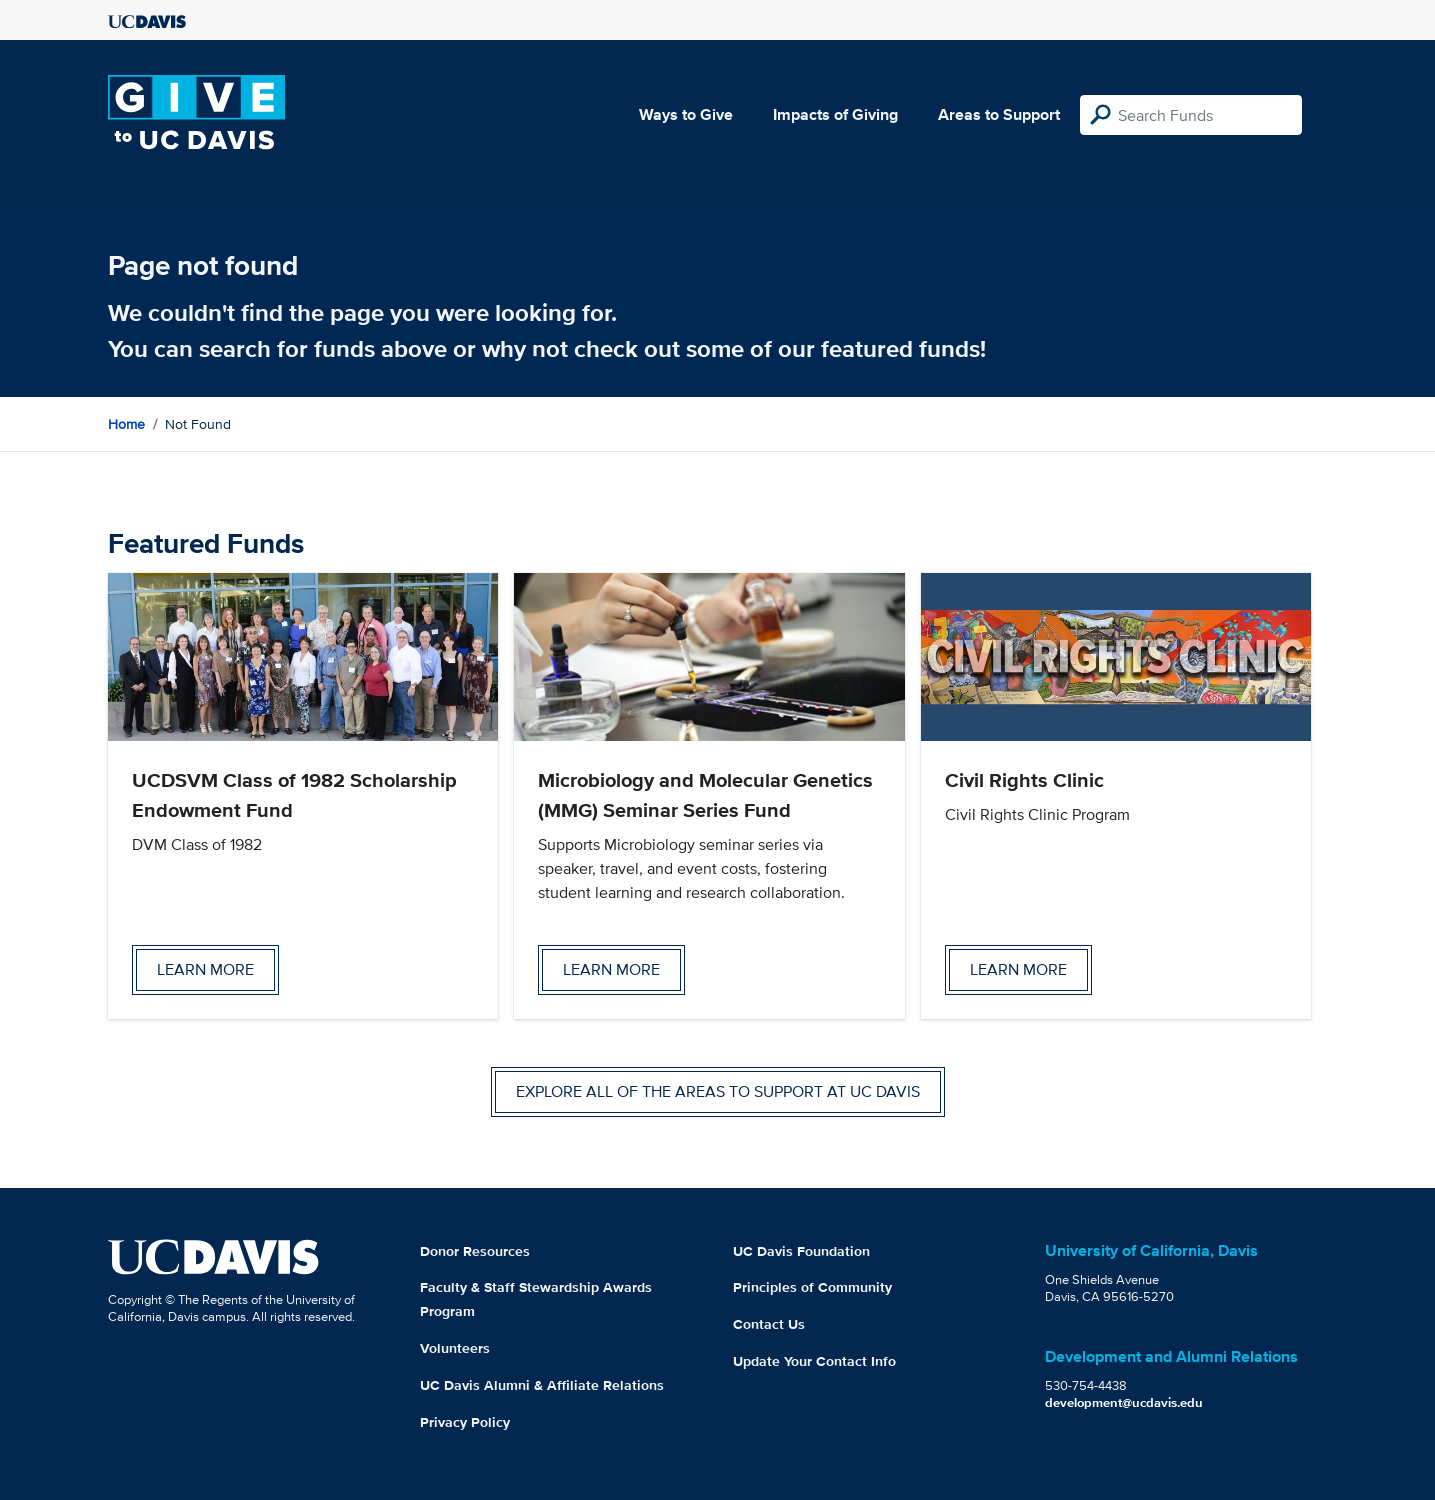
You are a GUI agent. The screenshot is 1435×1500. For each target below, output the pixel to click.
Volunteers (455, 1348)
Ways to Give (686, 114)
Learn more (205, 969)
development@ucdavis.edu (1124, 1402)
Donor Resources (475, 1251)
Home (126, 424)
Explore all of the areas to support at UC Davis (718, 1091)
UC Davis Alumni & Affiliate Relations (542, 1385)
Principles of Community (812, 1287)
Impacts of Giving (835, 114)
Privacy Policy (465, 1422)
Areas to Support (999, 114)
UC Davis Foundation (801, 1251)
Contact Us (769, 1324)
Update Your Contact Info (814, 1361)
